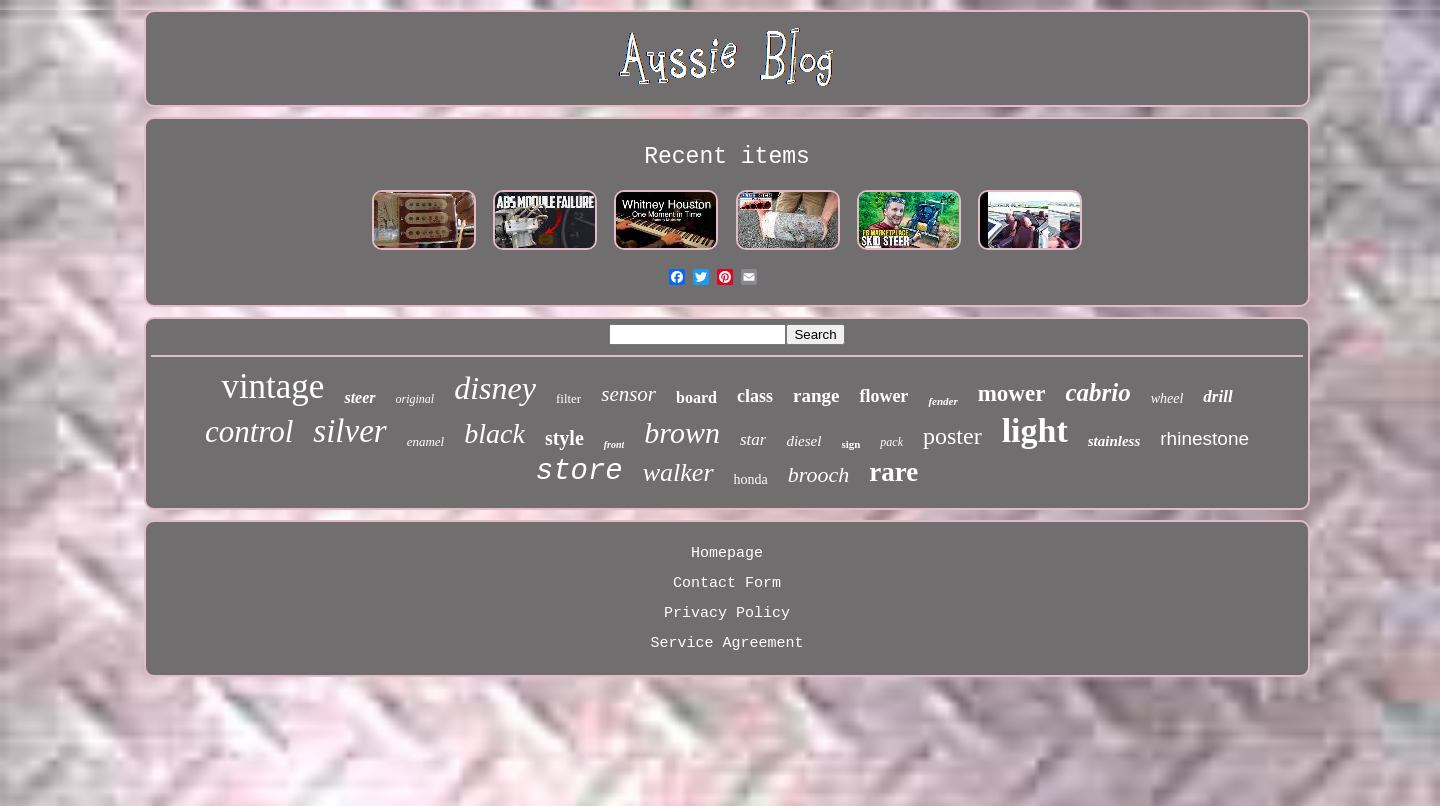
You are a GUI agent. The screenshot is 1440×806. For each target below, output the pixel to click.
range (816, 395)
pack (891, 442)
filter (568, 398)
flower (883, 396)
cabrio (1097, 392)
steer (359, 397)
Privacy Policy (727, 613)
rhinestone (1204, 438)
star (753, 439)
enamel (426, 441)
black (494, 433)
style (564, 438)
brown (682, 432)
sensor (628, 394)
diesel (803, 441)
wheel (1167, 398)
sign (850, 444)
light (1035, 430)
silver (349, 431)
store (579, 471)
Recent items (727, 157)
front (614, 444)
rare (893, 472)
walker (678, 472)
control (249, 431)
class (755, 396)
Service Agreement (726, 643)
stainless (1114, 441)
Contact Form (727, 583)
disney (495, 388)
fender (942, 401)
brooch (819, 474)
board (696, 397)
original (415, 399)
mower (1012, 393)
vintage (272, 386)
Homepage (727, 553)
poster (952, 436)
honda (751, 479)
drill (1217, 396)
